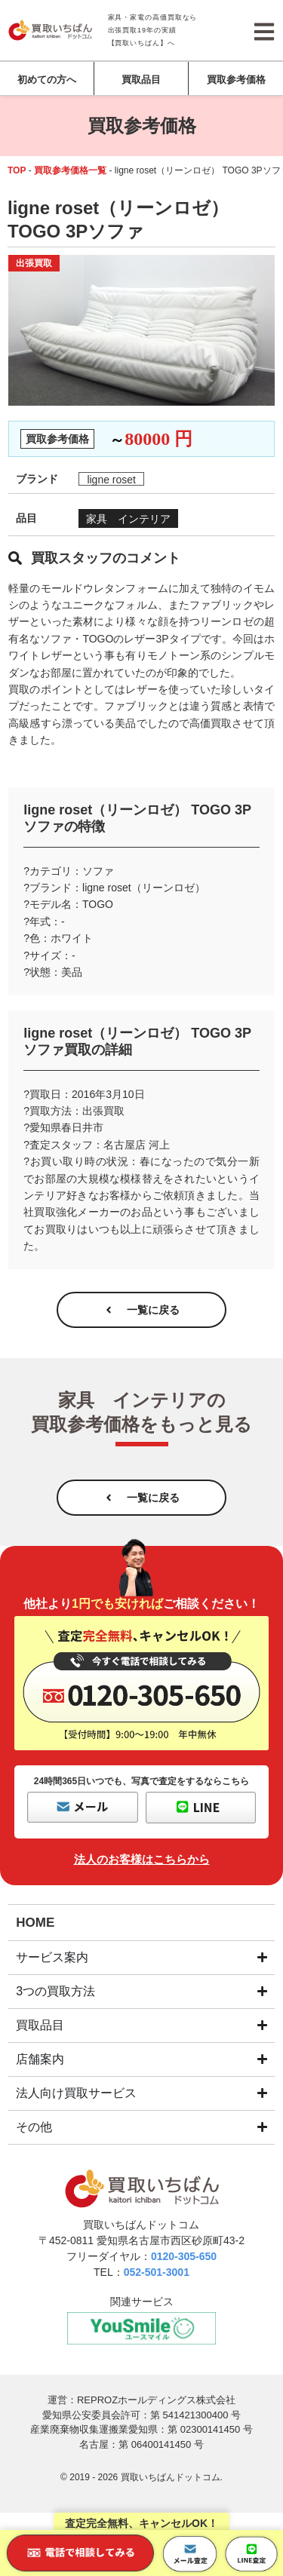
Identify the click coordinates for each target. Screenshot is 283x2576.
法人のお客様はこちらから (142, 1859)
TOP (17, 170)
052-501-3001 (156, 2272)
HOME (35, 1922)
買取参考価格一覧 (70, 170)
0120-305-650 (184, 2256)
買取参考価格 (236, 79)
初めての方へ (46, 79)
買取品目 (141, 79)
